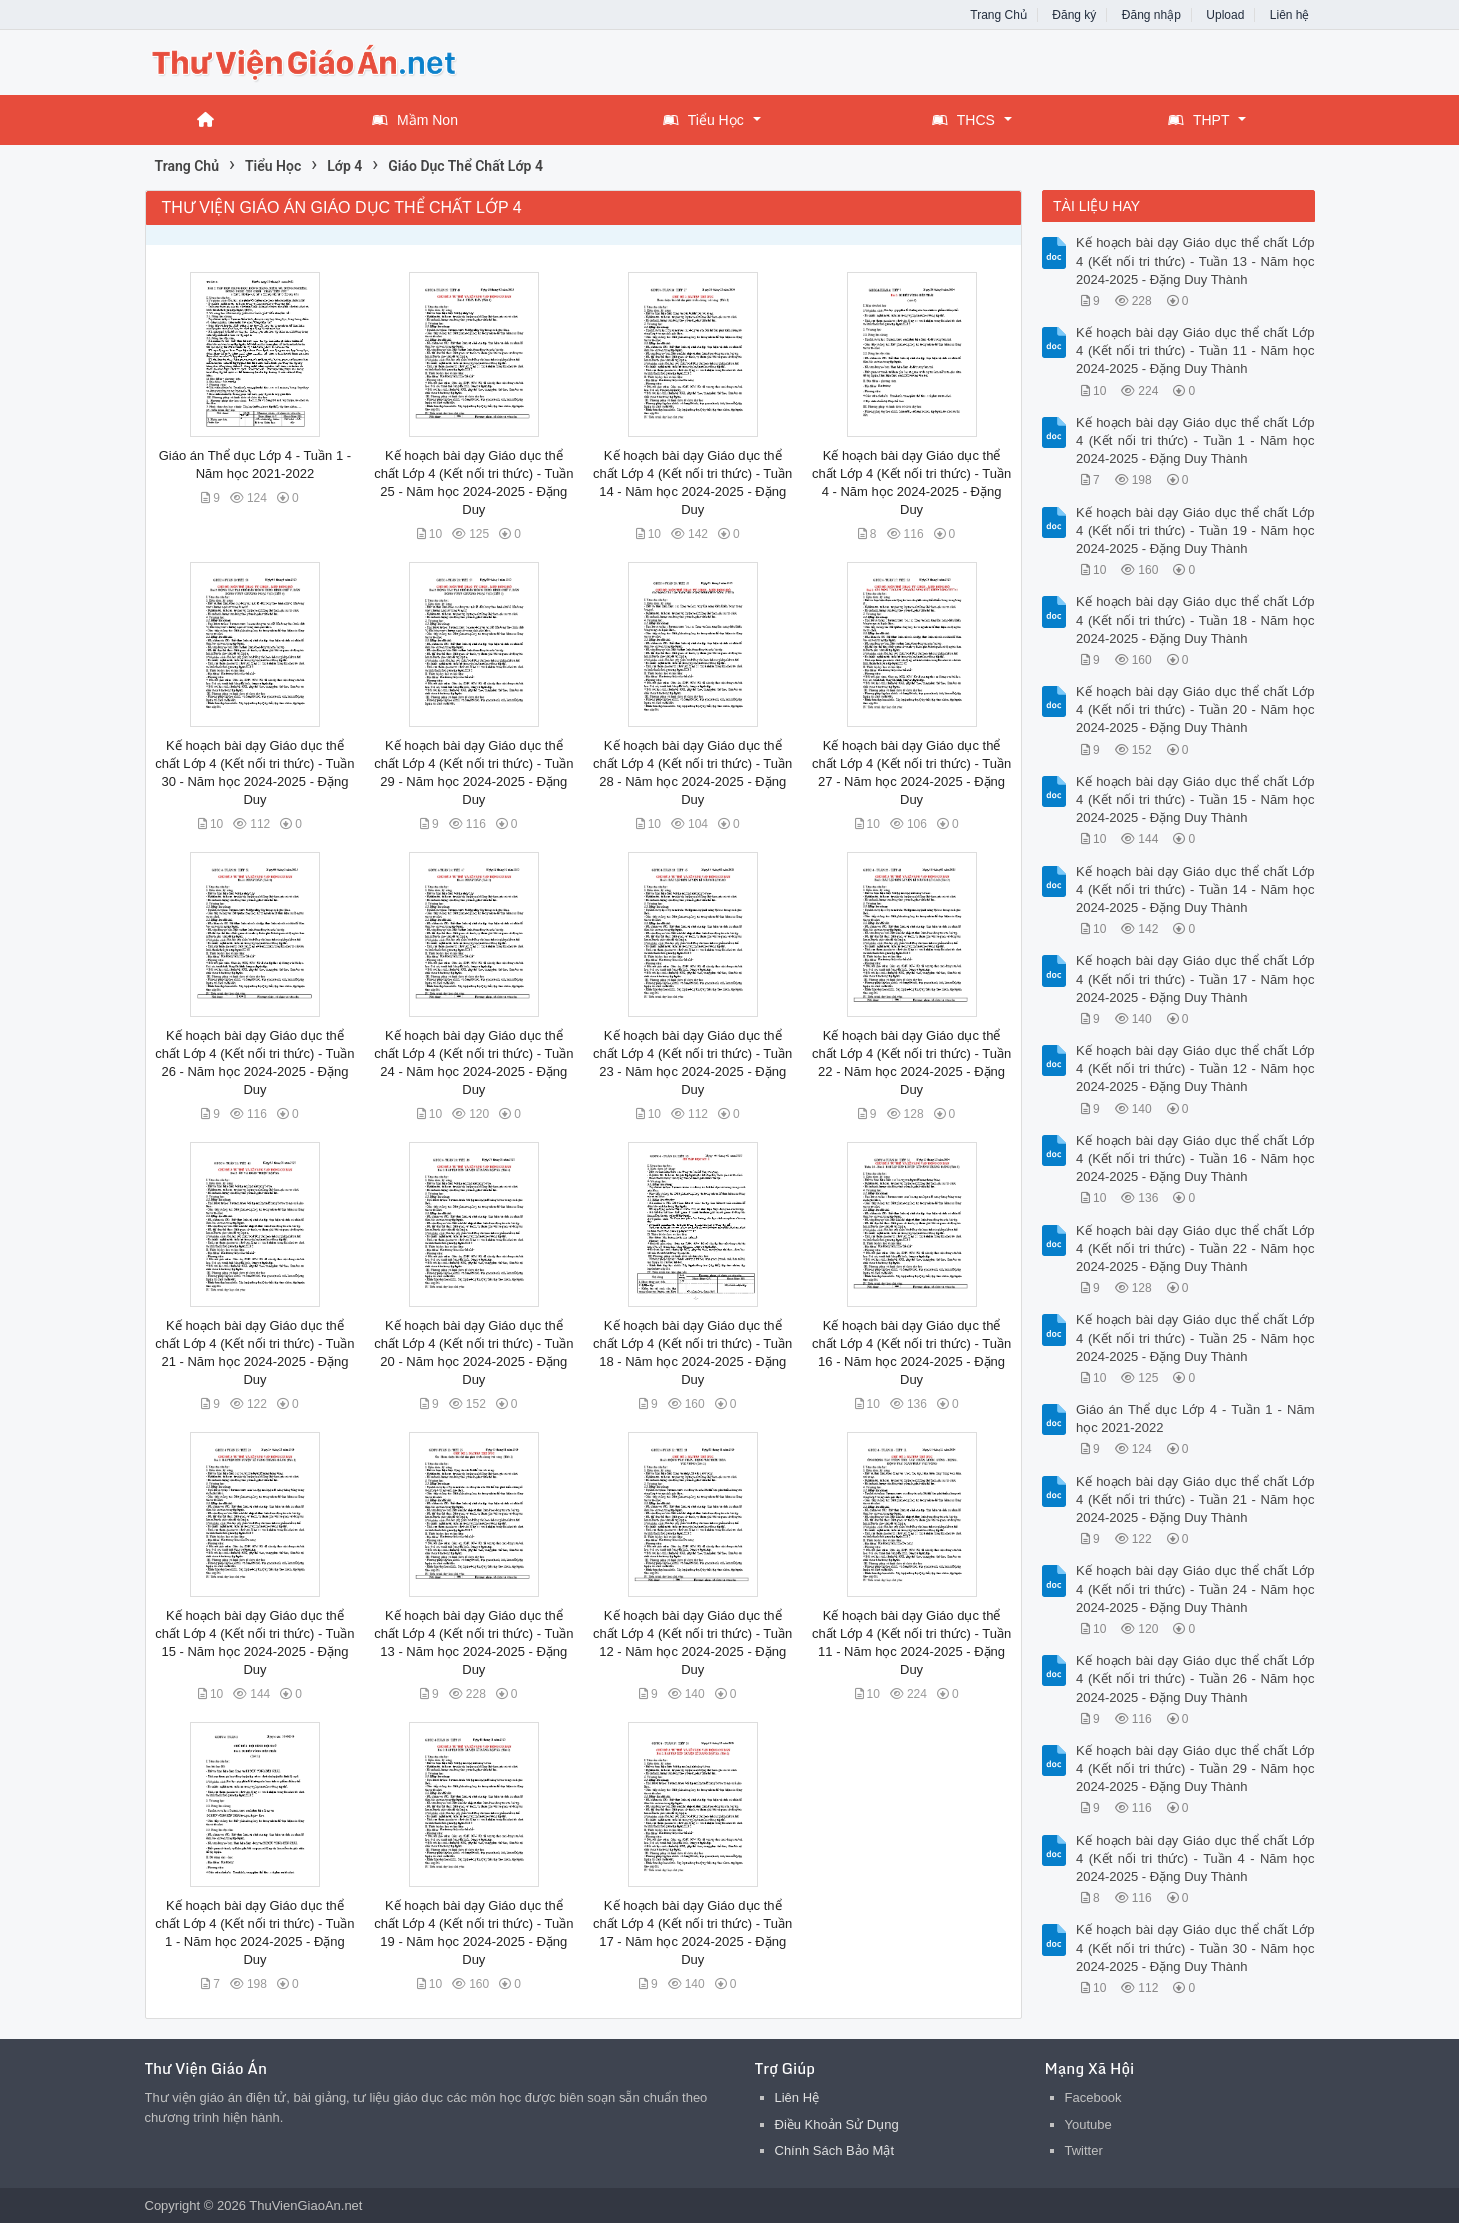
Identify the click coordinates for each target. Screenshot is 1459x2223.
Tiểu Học (703, 120)
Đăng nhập (1151, 15)
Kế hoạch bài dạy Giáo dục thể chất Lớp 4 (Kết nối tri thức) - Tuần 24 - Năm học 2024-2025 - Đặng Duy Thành (1195, 1588)
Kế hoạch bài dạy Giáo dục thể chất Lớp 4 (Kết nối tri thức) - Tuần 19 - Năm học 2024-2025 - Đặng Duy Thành (1195, 530)
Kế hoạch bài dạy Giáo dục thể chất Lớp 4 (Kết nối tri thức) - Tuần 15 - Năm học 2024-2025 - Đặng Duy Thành (1195, 799)
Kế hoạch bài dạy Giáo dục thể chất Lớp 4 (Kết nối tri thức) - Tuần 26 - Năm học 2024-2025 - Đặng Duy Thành (1195, 1678)
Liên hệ (1290, 15)
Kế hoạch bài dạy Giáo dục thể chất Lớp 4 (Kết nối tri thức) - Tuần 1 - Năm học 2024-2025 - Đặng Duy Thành (1195, 440)
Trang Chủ (998, 15)
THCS (963, 120)
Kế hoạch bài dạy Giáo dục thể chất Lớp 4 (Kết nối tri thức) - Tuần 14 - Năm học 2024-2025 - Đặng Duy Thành (1195, 889)
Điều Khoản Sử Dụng (837, 2124)
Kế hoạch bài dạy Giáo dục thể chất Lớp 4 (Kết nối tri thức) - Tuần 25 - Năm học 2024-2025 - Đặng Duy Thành (1195, 1337)
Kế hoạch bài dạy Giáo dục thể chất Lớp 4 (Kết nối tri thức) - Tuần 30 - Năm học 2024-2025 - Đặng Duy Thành (1195, 1947)
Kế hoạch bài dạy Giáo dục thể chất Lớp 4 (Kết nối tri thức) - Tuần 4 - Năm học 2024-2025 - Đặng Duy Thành (1195, 1858)
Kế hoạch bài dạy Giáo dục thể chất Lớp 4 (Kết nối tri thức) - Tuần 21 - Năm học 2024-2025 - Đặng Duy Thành (1195, 1499)
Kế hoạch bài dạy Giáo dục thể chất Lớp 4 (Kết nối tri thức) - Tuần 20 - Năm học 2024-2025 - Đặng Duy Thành (1195, 709)
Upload (1225, 15)
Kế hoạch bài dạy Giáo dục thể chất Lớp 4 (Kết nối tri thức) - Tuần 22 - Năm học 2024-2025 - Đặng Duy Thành (1195, 1248)
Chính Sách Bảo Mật (835, 2150)
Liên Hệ (797, 2097)
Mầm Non (415, 120)
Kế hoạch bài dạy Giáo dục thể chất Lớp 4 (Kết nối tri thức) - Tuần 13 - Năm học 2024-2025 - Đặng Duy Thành (1195, 260)
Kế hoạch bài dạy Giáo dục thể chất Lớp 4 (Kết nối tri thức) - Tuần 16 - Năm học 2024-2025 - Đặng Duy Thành (1195, 1158)
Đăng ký (1074, 15)
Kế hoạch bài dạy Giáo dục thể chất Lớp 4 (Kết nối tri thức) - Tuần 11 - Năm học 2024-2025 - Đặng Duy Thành (1195, 350)
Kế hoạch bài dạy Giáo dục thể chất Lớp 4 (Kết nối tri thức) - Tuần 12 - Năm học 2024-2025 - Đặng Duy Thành (1195, 1068)
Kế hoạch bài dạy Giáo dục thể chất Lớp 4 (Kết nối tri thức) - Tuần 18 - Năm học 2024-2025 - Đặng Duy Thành (1195, 619)
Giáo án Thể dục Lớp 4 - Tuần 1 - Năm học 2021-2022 (1195, 1418)
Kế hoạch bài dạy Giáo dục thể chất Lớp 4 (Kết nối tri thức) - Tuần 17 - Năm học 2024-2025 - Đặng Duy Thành (1195, 978)
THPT (1199, 120)
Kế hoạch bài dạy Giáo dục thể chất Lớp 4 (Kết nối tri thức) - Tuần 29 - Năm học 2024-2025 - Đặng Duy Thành (1195, 1768)
